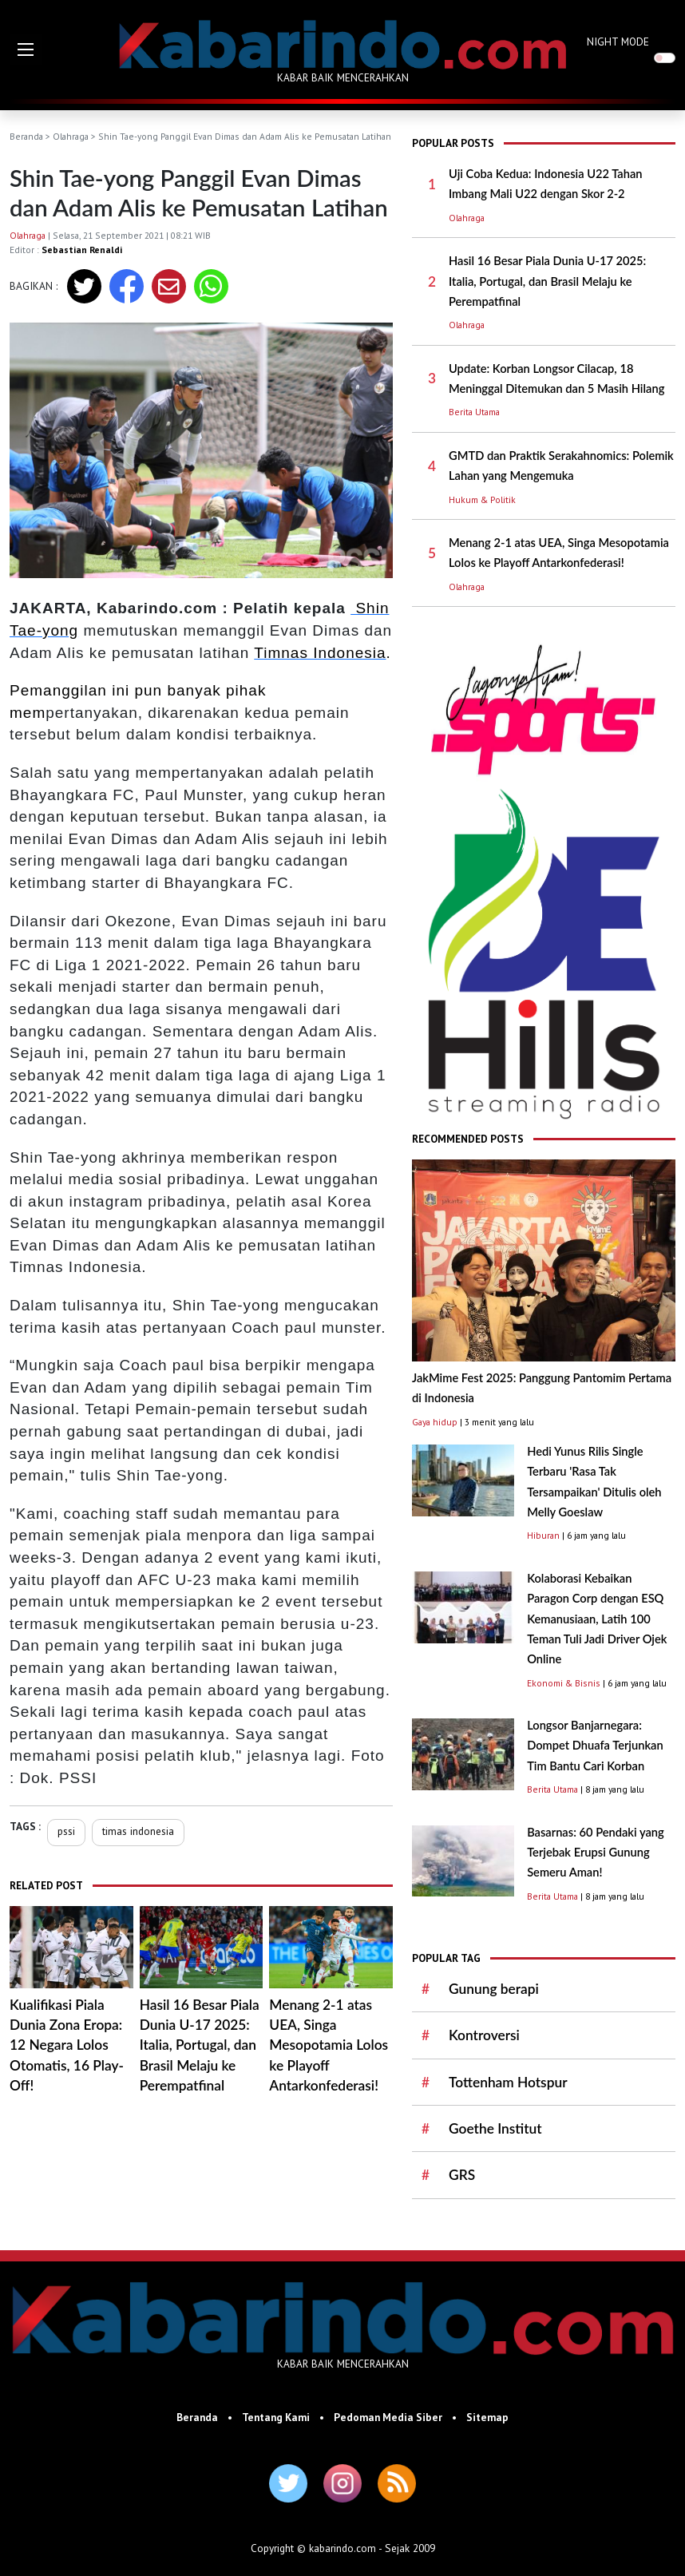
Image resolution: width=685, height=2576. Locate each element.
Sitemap (487, 2417)
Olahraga (71, 136)
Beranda (26, 136)
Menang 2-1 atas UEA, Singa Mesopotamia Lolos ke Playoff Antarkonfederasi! (328, 2045)
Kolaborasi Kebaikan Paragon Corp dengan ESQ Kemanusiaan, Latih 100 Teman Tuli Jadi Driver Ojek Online (597, 1618)
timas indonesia (138, 1831)
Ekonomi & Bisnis (563, 1683)
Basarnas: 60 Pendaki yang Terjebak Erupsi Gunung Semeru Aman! (595, 1852)
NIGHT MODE (618, 41)
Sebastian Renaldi (82, 250)
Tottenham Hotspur (508, 2082)
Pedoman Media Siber (388, 2417)
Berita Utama (474, 412)
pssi (66, 1831)
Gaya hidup (434, 1422)
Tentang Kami (276, 2417)
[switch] (664, 58)
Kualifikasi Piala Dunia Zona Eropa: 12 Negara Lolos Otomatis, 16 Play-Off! (67, 2045)
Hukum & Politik (482, 499)
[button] (26, 49)
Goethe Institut (495, 2128)
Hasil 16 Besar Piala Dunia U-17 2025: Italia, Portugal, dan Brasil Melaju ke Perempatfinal (199, 2045)
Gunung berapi (494, 1988)
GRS (462, 2174)
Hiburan (543, 1535)
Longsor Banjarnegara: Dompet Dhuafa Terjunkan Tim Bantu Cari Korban (595, 1745)
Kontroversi (484, 2035)
